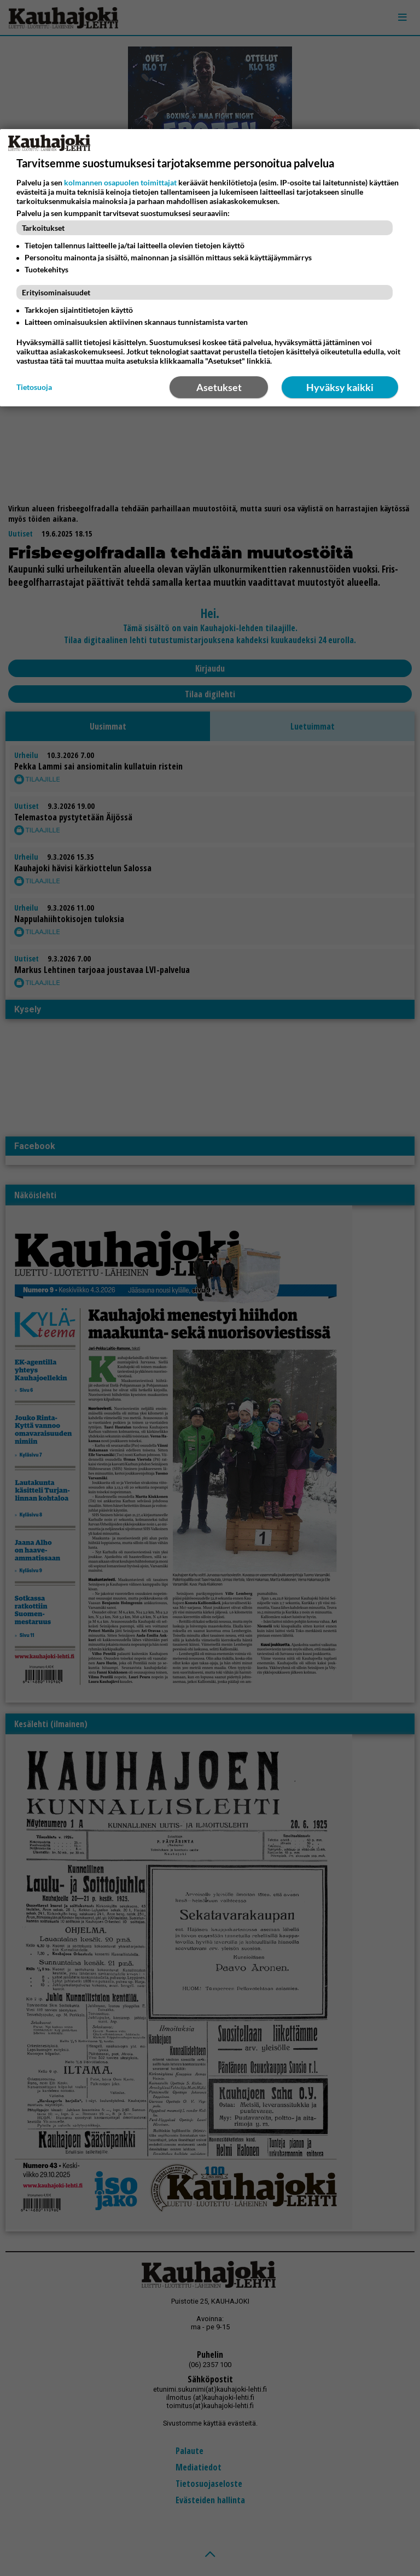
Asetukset (219, 387)
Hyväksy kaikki (340, 387)
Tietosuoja (34, 387)
